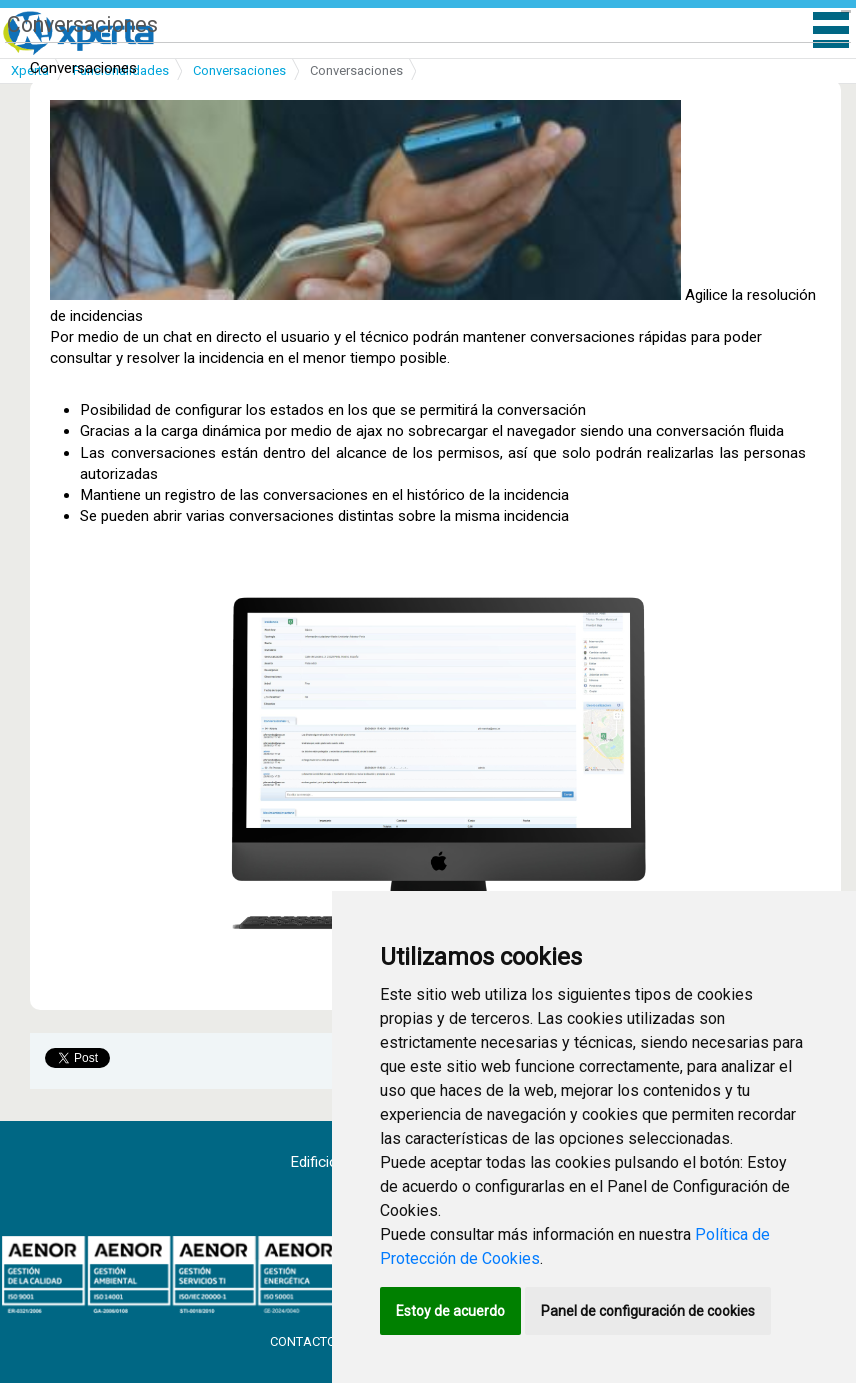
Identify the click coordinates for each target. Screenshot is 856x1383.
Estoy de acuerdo (450, 1311)
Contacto (304, 1341)
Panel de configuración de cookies (648, 1311)
